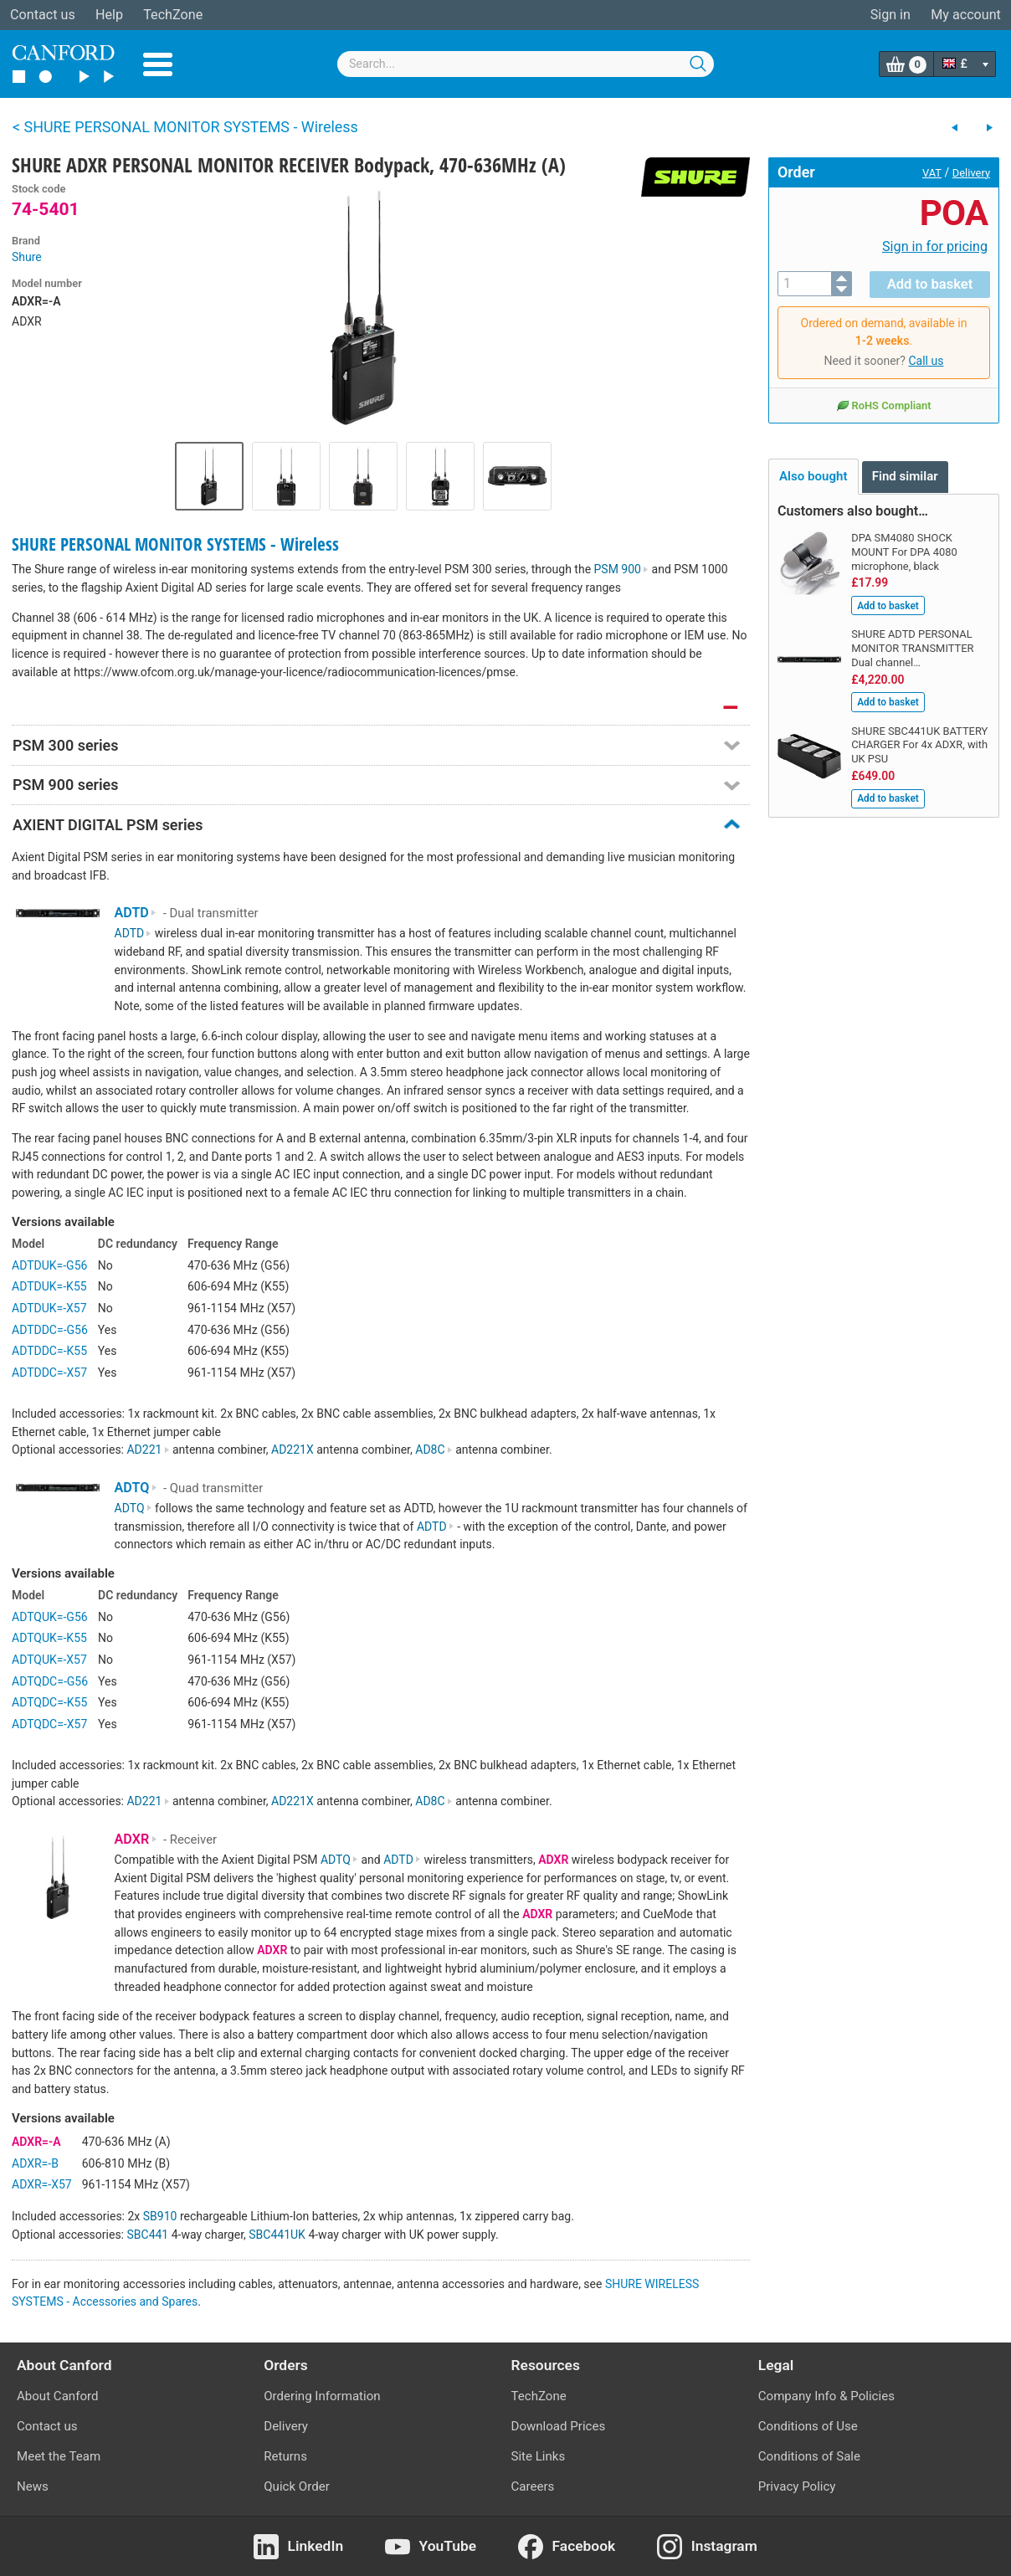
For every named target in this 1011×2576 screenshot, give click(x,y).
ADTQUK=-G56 (50, 1617)
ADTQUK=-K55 (49, 1638)
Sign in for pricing (935, 246)
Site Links (538, 2456)
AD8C (433, 1449)
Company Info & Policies (826, 2396)
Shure (27, 257)
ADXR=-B (35, 2163)
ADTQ (136, 1488)
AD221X (292, 1449)
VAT (932, 173)
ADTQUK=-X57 (49, 1659)
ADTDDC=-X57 (49, 1372)
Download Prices (558, 2426)
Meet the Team (58, 2456)
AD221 (147, 1449)
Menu (157, 64)
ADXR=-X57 (42, 2184)
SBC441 (147, 2234)
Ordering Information (322, 2396)
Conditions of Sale (809, 2456)
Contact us (42, 15)
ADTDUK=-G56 (49, 1265)
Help (109, 15)
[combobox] (525, 64)
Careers (533, 2486)
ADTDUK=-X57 (49, 1308)
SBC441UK (277, 2234)
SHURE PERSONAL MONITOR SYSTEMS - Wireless (175, 544)
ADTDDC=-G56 (50, 1330)
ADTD (136, 913)
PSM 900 (621, 569)
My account (966, 15)
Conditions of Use (808, 2426)
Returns (285, 2456)
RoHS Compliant (883, 404)
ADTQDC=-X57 (49, 1724)
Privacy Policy (797, 2486)
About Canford (57, 2396)
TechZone (173, 15)
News (33, 2486)
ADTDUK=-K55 (49, 1286)
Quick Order (297, 2486)
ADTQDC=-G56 (50, 1681)
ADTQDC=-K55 (49, 1702)
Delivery (971, 173)
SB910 (160, 2216)
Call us (925, 360)
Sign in (890, 15)
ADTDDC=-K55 (49, 1350)
